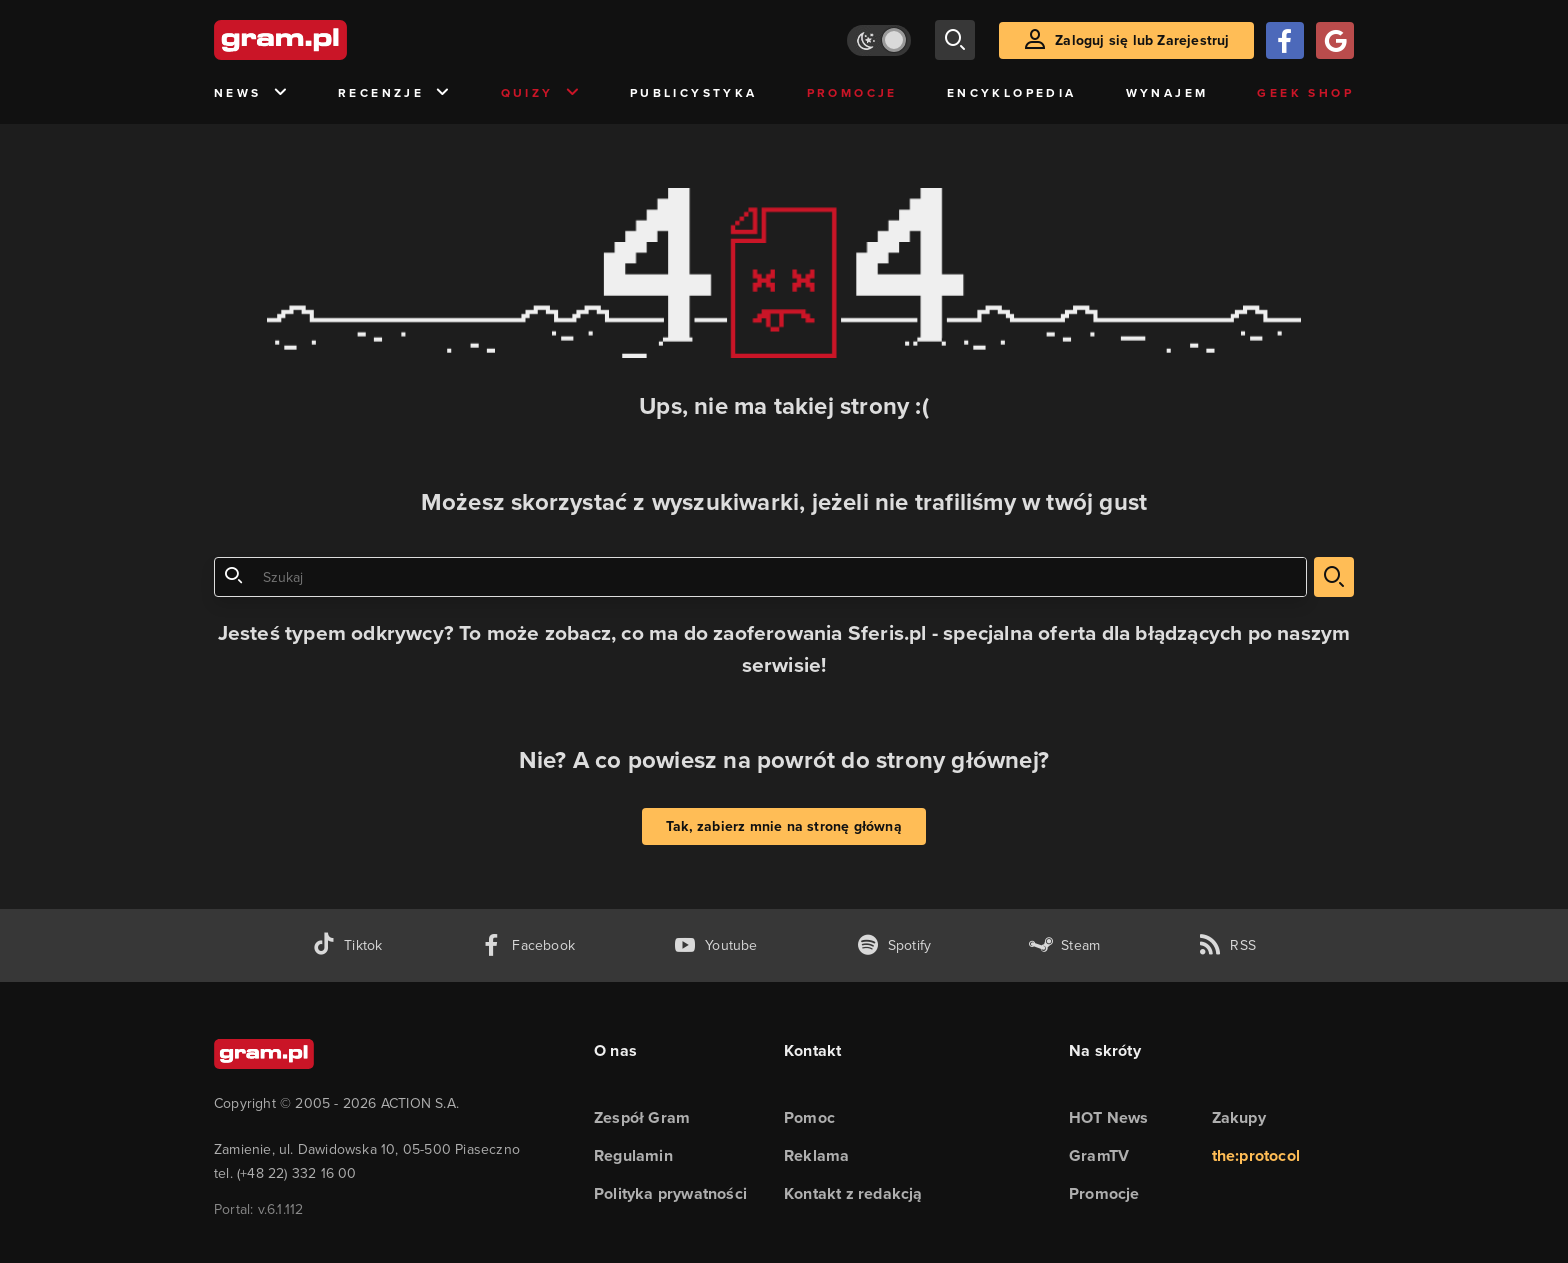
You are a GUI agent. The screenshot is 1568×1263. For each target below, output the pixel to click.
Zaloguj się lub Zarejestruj (1142, 40)
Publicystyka (694, 93)
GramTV (1099, 1155)
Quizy (541, 93)
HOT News (1109, 1117)
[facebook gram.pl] (527, 945)
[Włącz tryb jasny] (879, 40)
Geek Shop (1305, 93)
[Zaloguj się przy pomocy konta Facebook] (1285, 40)
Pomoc (809, 1117)
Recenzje (395, 93)
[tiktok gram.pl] (347, 945)
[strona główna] (330, 40)
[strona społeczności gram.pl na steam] (1064, 945)
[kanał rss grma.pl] (1227, 945)
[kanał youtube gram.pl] (715, 945)
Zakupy (1239, 1117)
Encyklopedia (1012, 93)
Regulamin (633, 1155)
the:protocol (1256, 1155)
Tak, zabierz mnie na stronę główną (784, 826)
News (251, 93)
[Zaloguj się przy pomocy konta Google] (1335, 40)
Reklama (816, 1155)
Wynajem (1167, 93)
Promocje (852, 93)
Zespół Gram (642, 1117)
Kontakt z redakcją (853, 1193)
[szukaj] (955, 40)
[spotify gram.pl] (894, 945)
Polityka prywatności (670, 1193)
